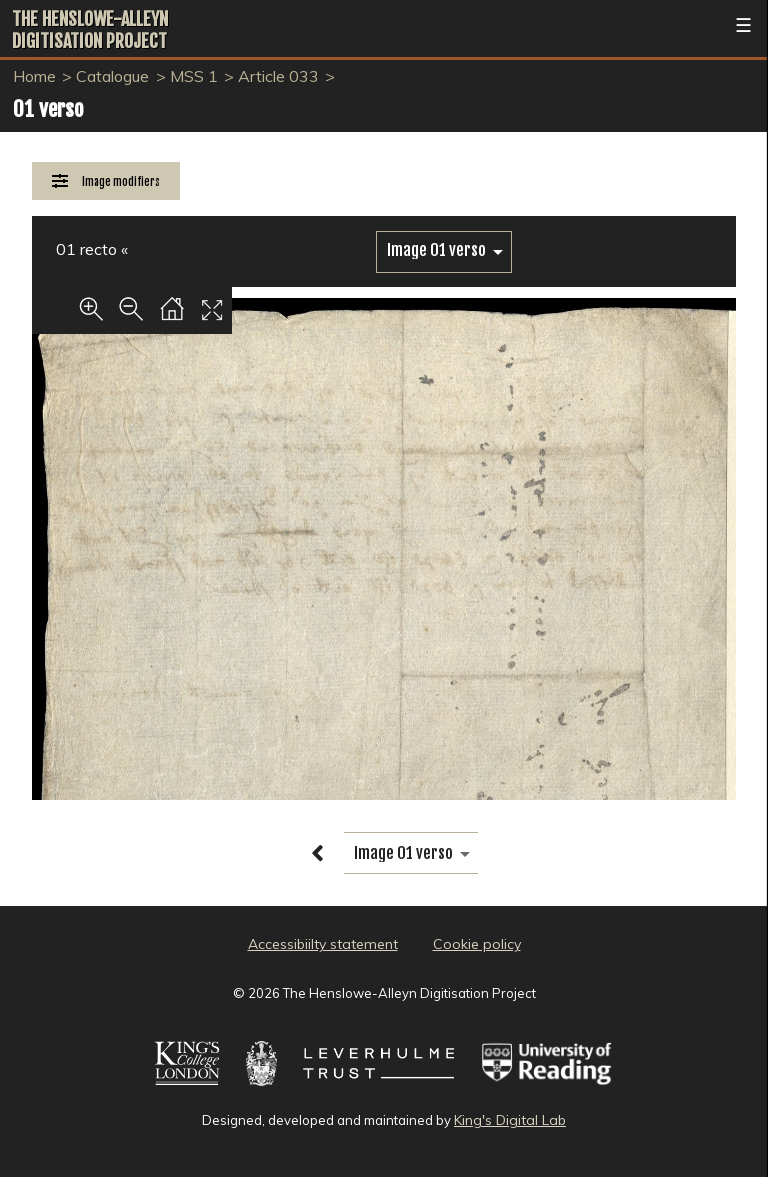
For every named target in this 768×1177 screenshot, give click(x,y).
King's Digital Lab (510, 1120)
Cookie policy (477, 944)
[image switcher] (444, 250)
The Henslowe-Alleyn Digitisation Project (90, 30)
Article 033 (278, 76)
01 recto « (92, 249)
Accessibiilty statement (323, 944)
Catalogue (112, 76)
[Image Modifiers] (106, 181)
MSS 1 (194, 76)
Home (34, 76)
